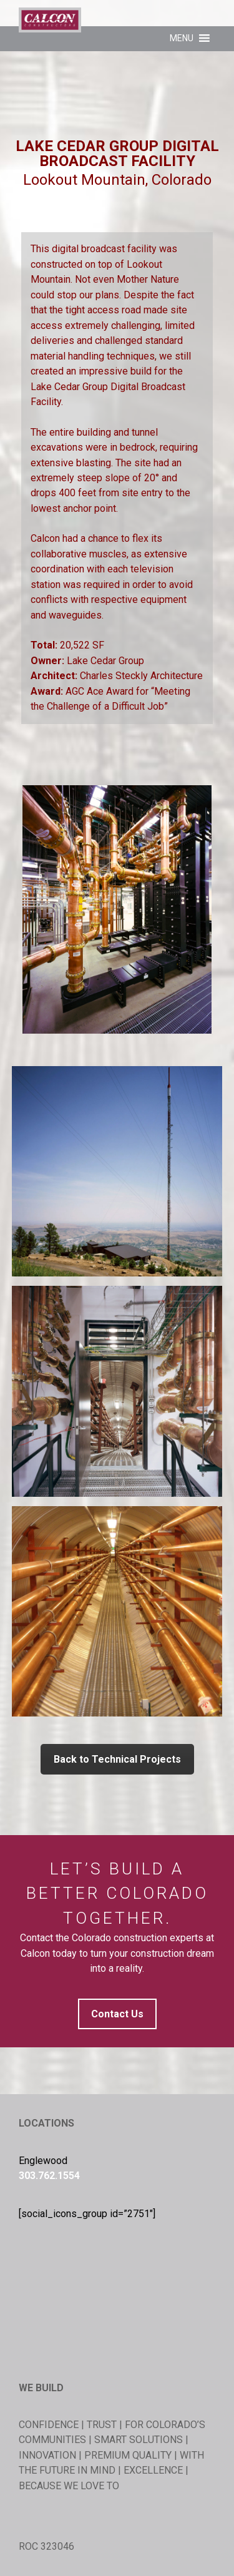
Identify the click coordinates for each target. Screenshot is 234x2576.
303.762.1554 (49, 2176)
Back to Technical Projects (117, 1759)
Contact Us (117, 2014)
